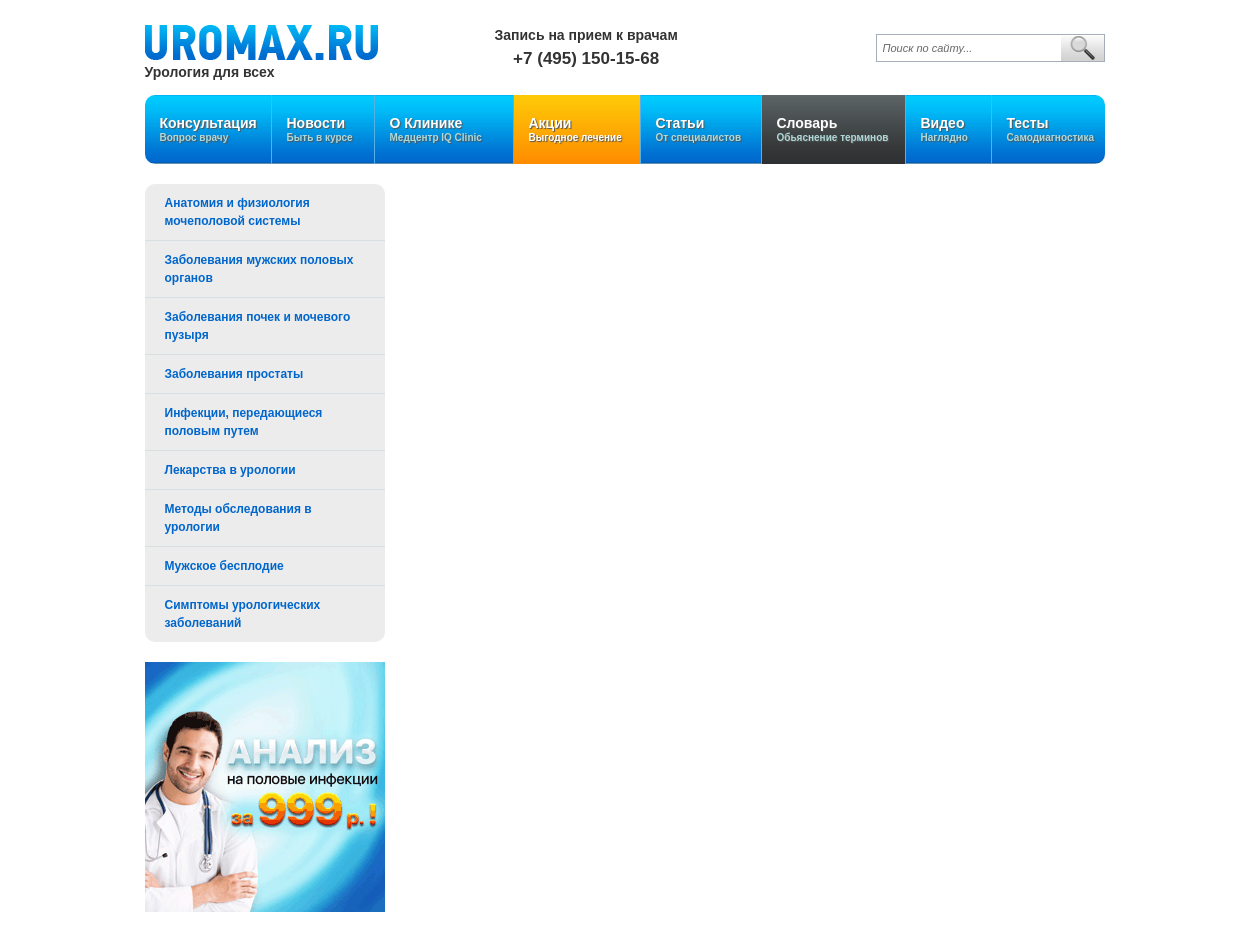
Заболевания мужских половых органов (259, 269)
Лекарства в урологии (230, 470)
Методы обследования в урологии (238, 518)
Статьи (701, 129)
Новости (323, 129)
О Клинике (444, 129)
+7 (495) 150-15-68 (586, 58)
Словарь (833, 129)
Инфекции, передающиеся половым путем (244, 422)
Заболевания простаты (234, 374)
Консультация (208, 129)
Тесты (1051, 129)
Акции (577, 129)
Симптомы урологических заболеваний (243, 614)
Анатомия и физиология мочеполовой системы (237, 212)
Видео (948, 129)
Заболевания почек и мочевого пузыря (258, 326)
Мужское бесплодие (224, 566)
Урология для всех (210, 71)
